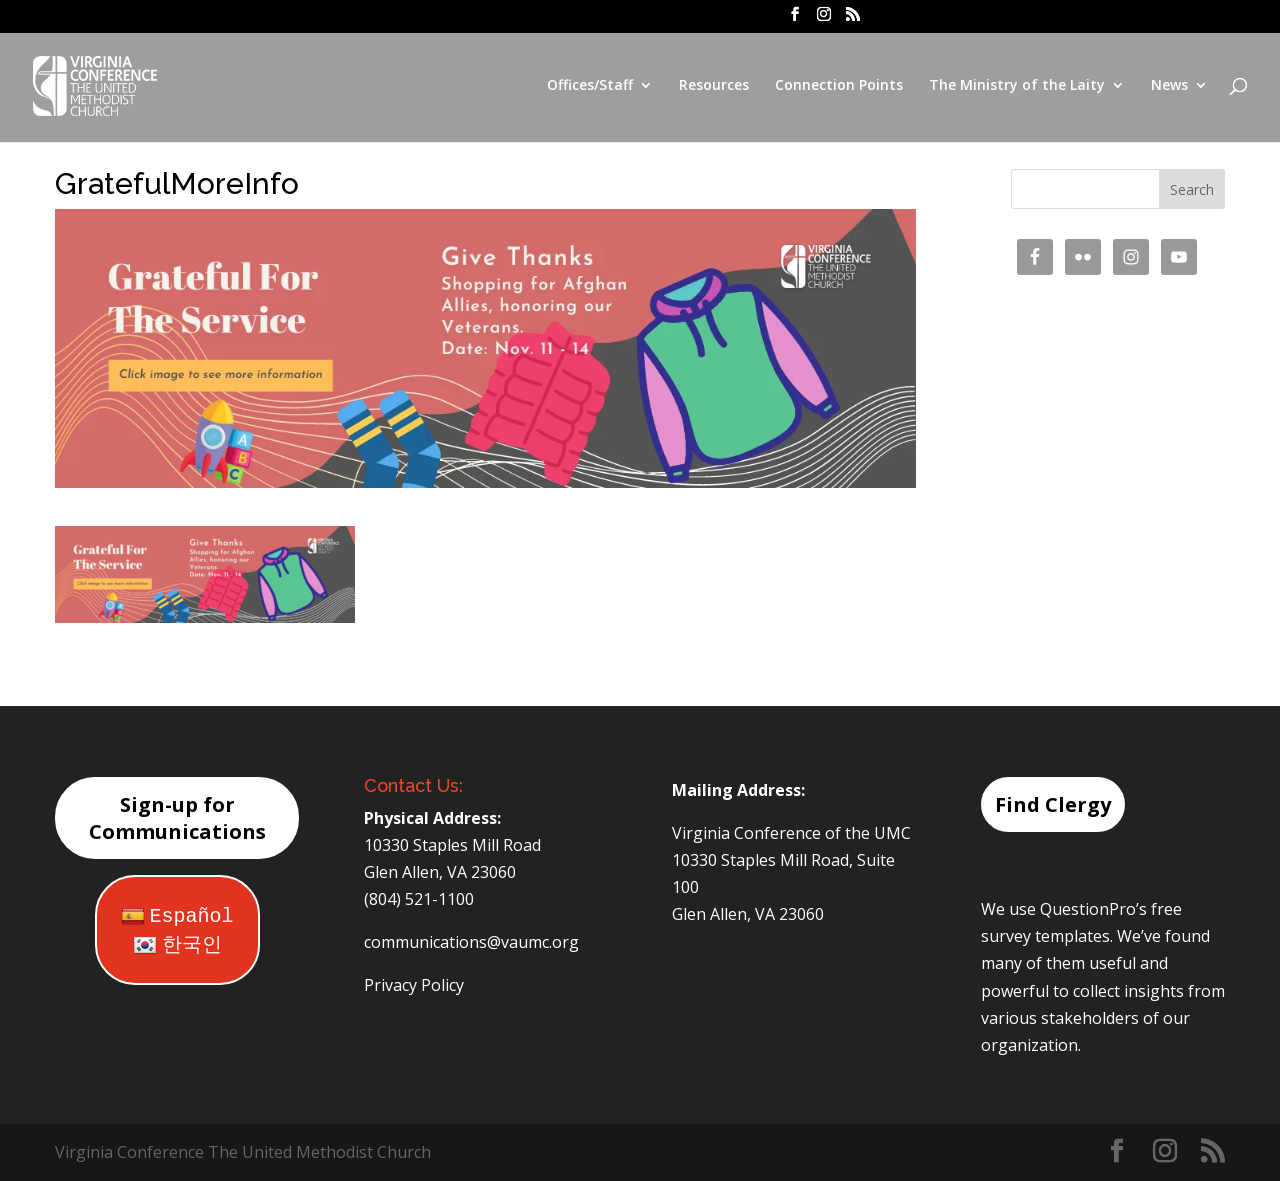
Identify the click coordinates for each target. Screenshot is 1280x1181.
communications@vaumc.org (471, 942)
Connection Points (839, 88)
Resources (714, 88)
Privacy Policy (414, 985)
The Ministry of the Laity (1017, 88)
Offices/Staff (590, 88)
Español (177, 916)
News (1169, 88)
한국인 (177, 945)
